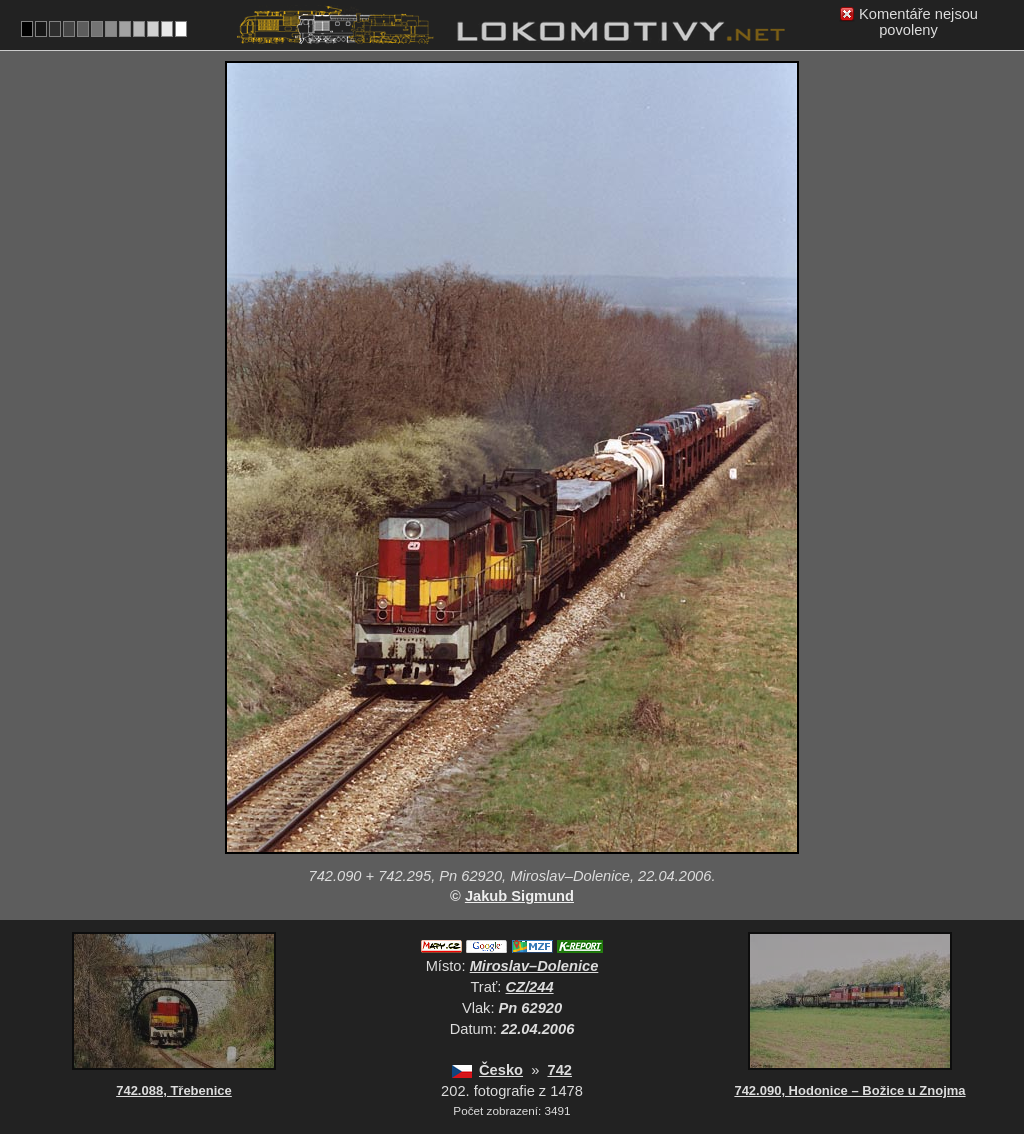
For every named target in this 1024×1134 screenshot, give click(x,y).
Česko (501, 1070)
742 (559, 1070)
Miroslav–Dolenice (534, 966)
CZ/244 (530, 987)
